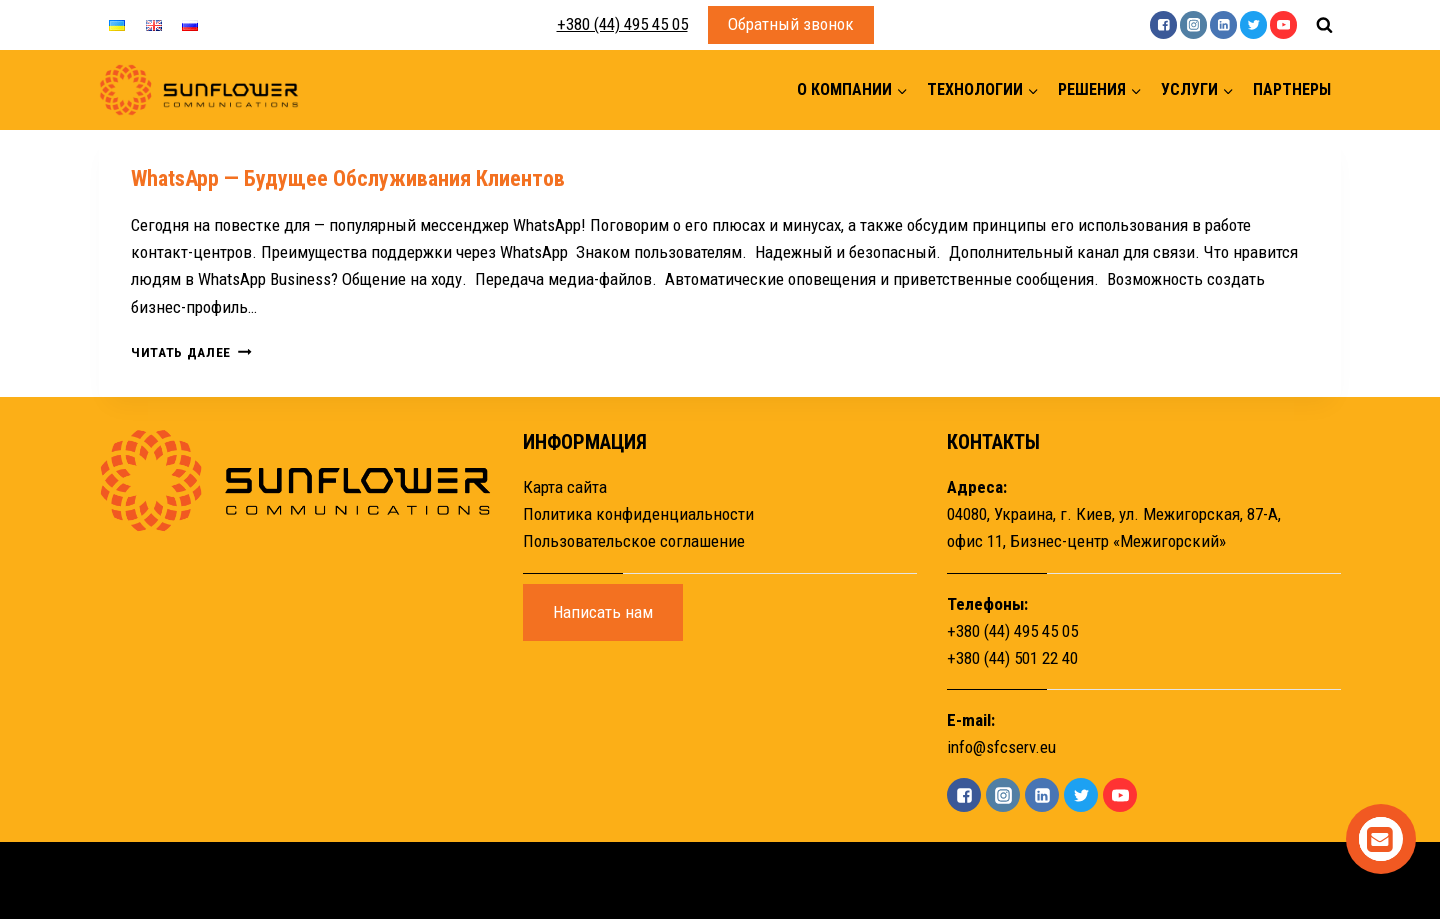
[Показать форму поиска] (1324, 25)
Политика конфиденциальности (638, 514)
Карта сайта (565, 487)
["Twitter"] (1253, 24)
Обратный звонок (791, 24)
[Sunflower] (199, 90)
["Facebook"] (1163, 24)
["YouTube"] (1283, 24)
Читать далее (191, 352)
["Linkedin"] (1223, 24)
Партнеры (1292, 89)
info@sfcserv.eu (1001, 747)
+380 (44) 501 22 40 (1012, 658)
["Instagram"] (1193, 24)
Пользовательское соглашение (634, 541)
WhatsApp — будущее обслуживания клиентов (348, 178)
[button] (901, 90)
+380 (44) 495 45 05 (622, 24)
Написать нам (603, 612)
